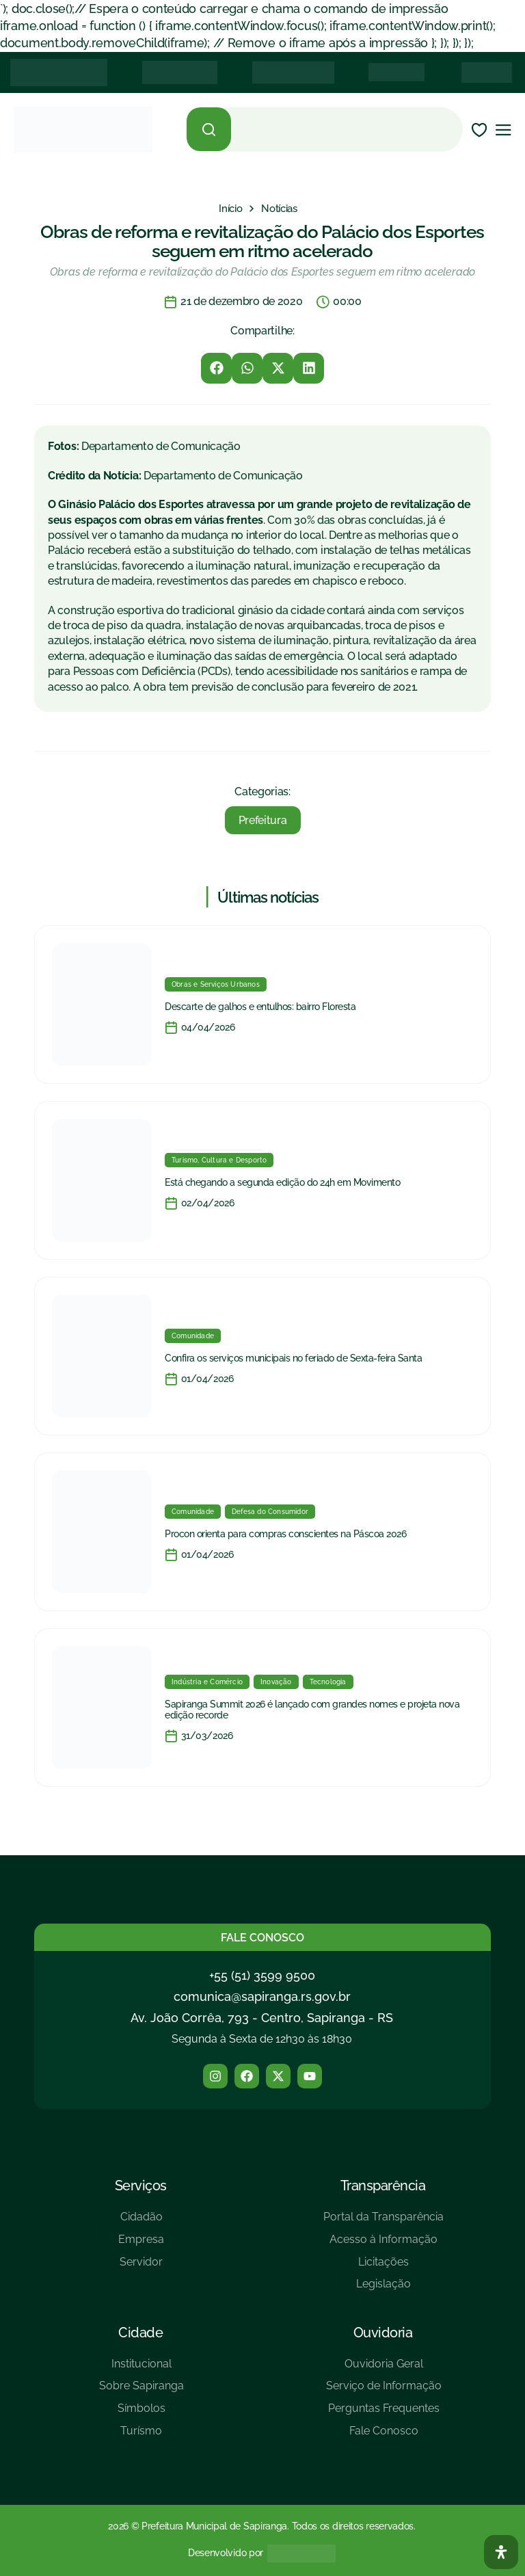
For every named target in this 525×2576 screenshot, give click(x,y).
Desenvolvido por (225, 2552)
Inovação (276, 1682)
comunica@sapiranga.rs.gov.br (262, 1996)
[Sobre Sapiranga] (141, 2391)
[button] (216, 368)
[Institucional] (141, 2369)
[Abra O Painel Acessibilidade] (501, 2552)
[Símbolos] (141, 2413)
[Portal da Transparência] (383, 2222)
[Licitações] (383, 2267)
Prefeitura (263, 820)
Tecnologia (328, 1682)
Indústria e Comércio (207, 1682)
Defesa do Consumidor (270, 1511)
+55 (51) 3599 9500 (262, 1975)
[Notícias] (279, 209)
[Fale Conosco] (384, 2436)
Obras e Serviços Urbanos (216, 984)
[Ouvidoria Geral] (384, 2369)
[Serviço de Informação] (384, 2391)
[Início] (230, 209)
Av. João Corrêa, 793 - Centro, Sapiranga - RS (262, 2017)
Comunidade (193, 1336)
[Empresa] (141, 2244)
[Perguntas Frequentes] (384, 2413)
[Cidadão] (141, 2222)
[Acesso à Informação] (383, 2244)
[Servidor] (141, 2267)
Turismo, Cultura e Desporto (219, 1160)
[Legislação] (383, 2289)
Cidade (140, 2332)
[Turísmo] (141, 2436)
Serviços (141, 2185)
